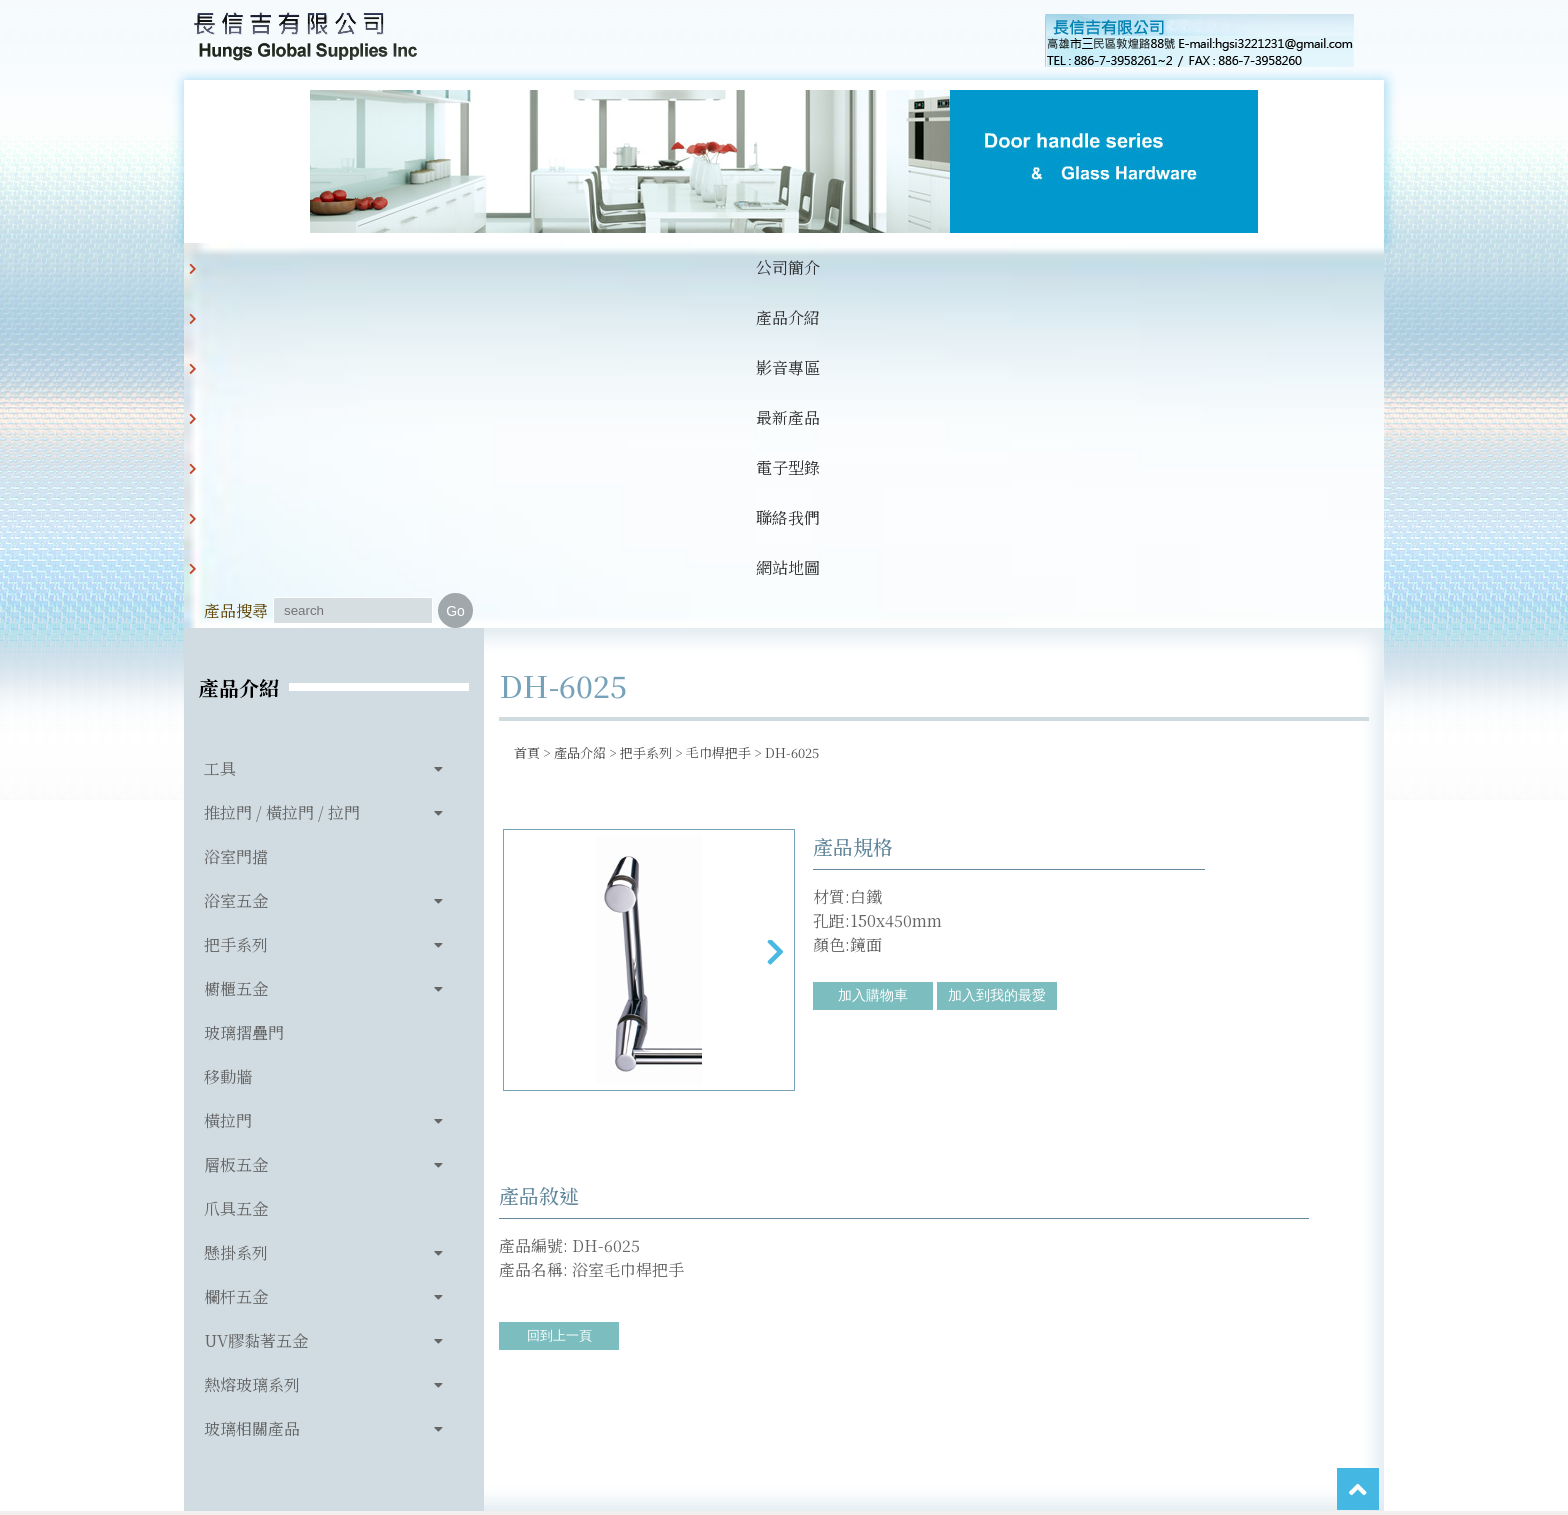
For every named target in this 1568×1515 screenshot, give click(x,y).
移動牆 (228, 741)
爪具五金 (236, 873)
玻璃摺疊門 (244, 697)
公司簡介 (328, 267)
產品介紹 (430, 267)
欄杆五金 (236, 961)
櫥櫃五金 (236, 653)
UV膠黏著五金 (256, 1005)
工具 (220, 433)
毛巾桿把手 (718, 417)
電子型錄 (736, 267)
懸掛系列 (236, 917)
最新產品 (634, 267)
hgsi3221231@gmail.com (922, 1407)
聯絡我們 (838, 267)
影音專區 (532, 267)
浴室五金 (236, 565)
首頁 (527, 417)
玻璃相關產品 (252, 1093)
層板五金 (236, 829)
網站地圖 (940, 267)
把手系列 (236, 609)
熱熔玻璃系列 (252, 1049)
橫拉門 (228, 785)
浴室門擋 (236, 521)
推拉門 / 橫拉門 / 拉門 (282, 477)
